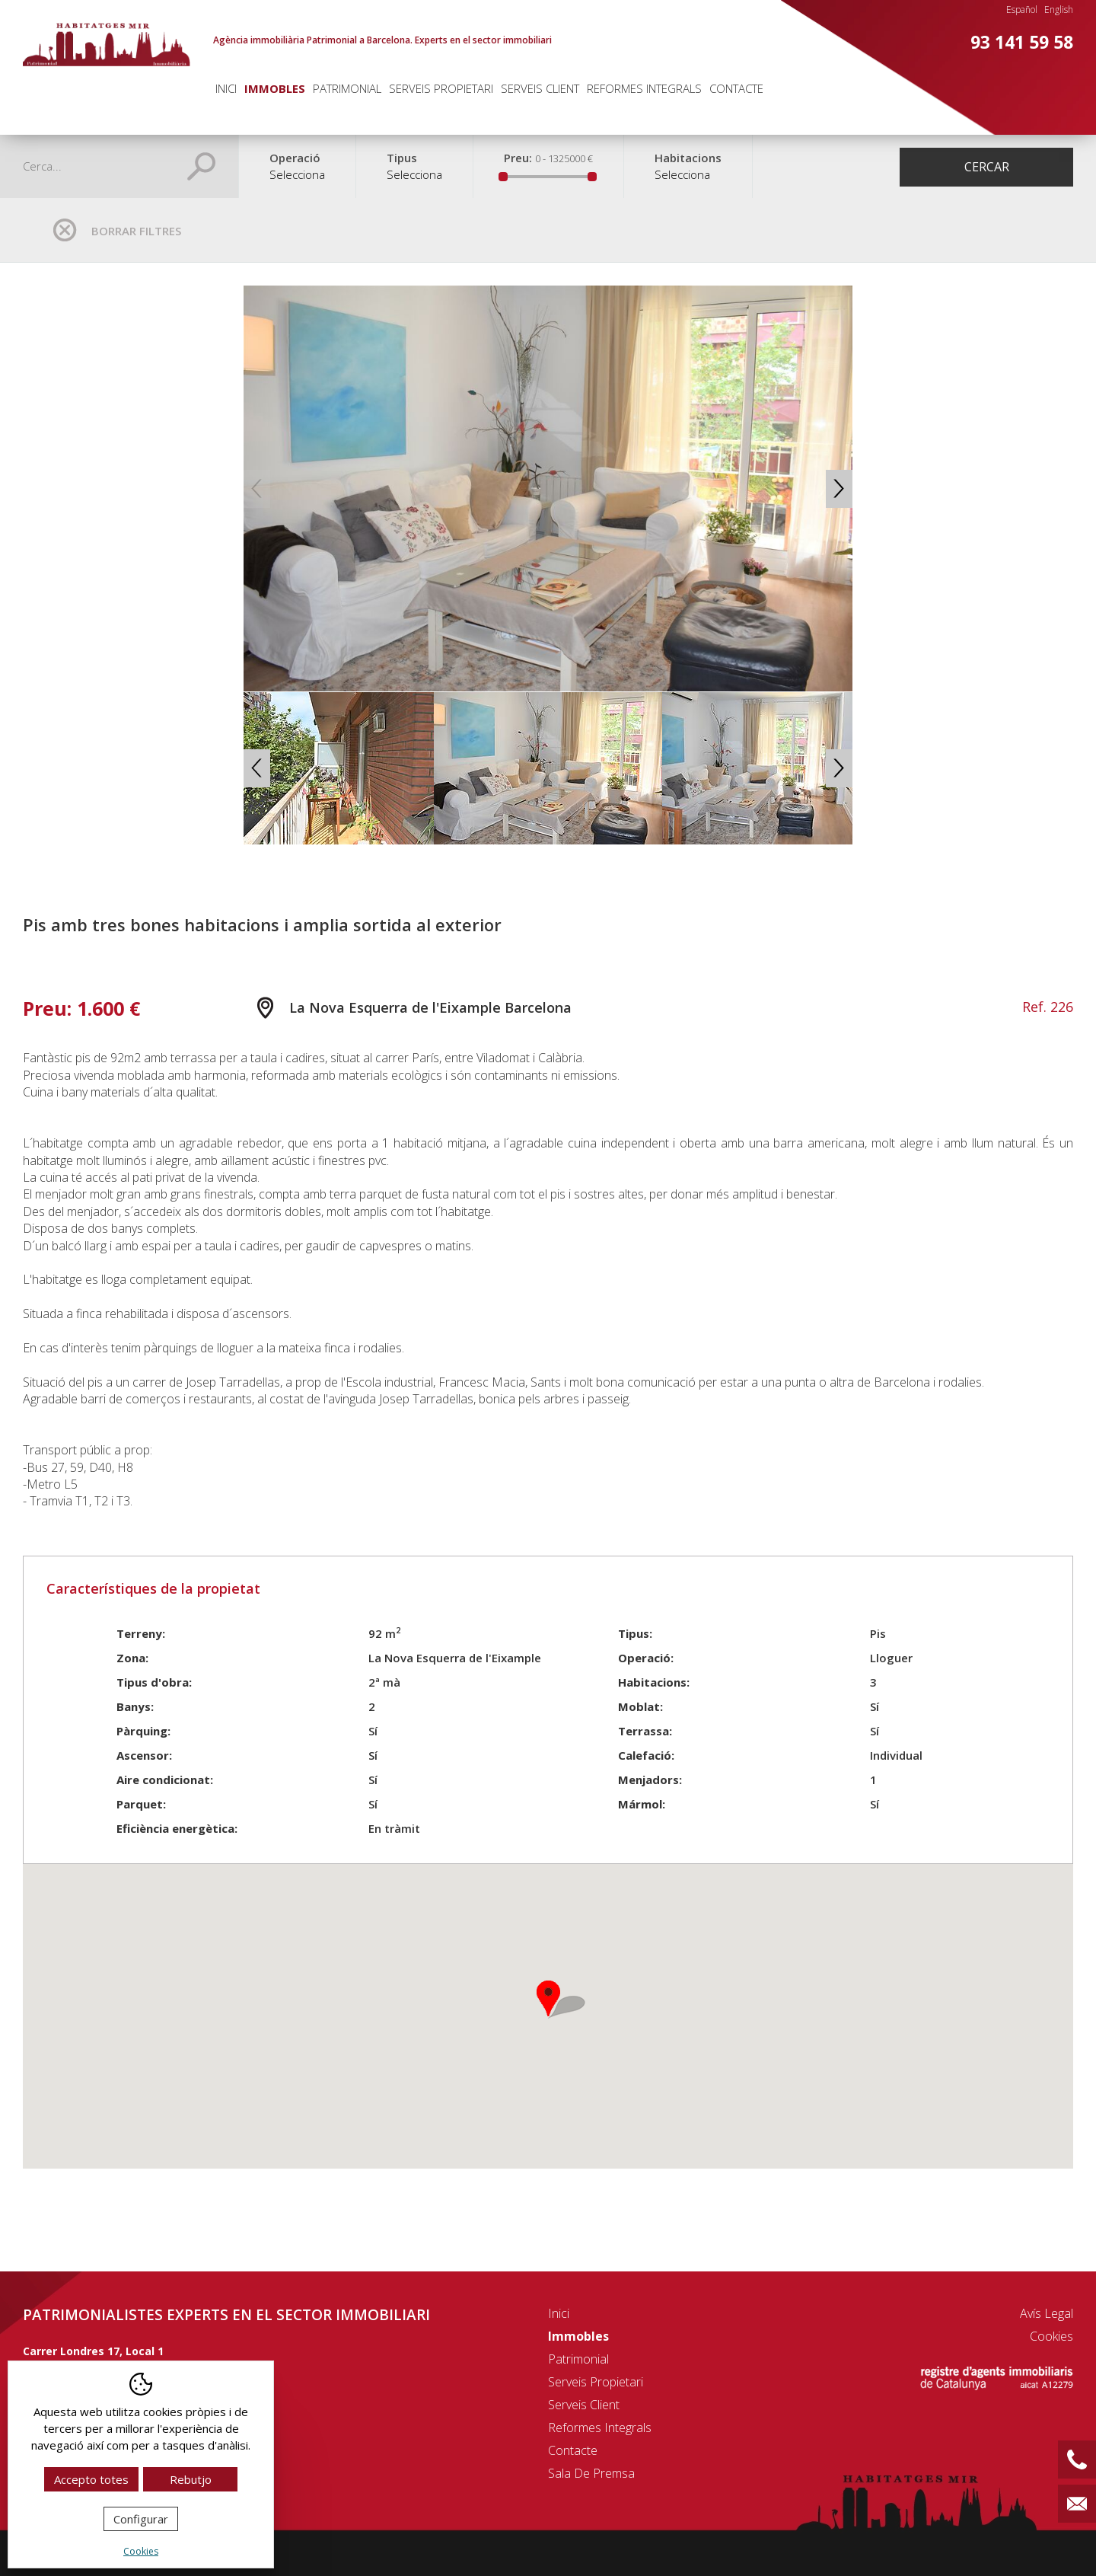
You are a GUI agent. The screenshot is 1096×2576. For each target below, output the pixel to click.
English (1058, 9)
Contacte (736, 88)
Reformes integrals (644, 88)
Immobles (274, 88)
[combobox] (297, 181)
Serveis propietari (441, 88)
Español (1021, 9)
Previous (257, 489)
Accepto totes (91, 2479)
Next (839, 489)
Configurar (140, 2519)
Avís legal (1046, 2313)
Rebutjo (191, 2479)
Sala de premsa (591, 2473)
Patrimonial (347, 88)
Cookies (1051, 2336)
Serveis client (540, 88)
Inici (226, 88)
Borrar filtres (136, 230)
